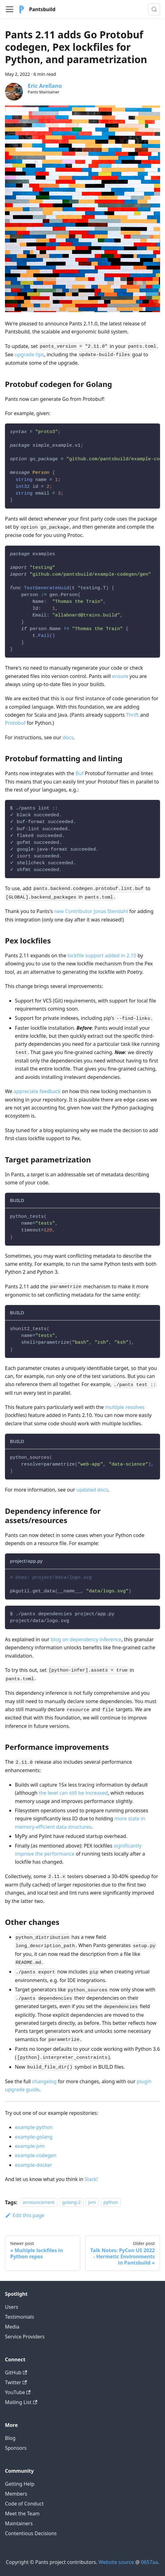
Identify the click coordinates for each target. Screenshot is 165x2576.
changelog (44, 2081)
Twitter (16, 2382)
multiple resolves (125, 1407)
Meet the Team (22, 2513)
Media (12, 2326)
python (110, 2202)
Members (16, 2493)
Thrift (132, 714)
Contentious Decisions (31, 2533)
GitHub (16, 2372)
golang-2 (71, 2202)
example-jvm (30, 2146)
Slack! (91, 2179)
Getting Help (19, 2483)
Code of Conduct (24, 2503)
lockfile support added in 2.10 (101, 955)
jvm (92, 2202)
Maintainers (19, 2523)
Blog (10, 2438)
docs (68, 737)
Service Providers (25, 2336)
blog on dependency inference (86, 1639)
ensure (120, 676)
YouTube (18, 2392)
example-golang (34, 2136)
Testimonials (19, 2316)
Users (11, 2306)
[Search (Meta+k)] (154, 9)
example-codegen (35, 2155)
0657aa (149, 2562)
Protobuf (15, 722)
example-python (34, 2127)
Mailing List (21, 2402)
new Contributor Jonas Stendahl (91, 911)
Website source (116, 2562)
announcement (38, 2202)
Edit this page (24, 2215)
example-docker (33, 2165)
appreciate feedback (37, 1091)
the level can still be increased (73, 1792)
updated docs (92, 1489)
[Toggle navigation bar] (9, 9)
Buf (80, 773)
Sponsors (16, 2448)
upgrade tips (29, 354)
